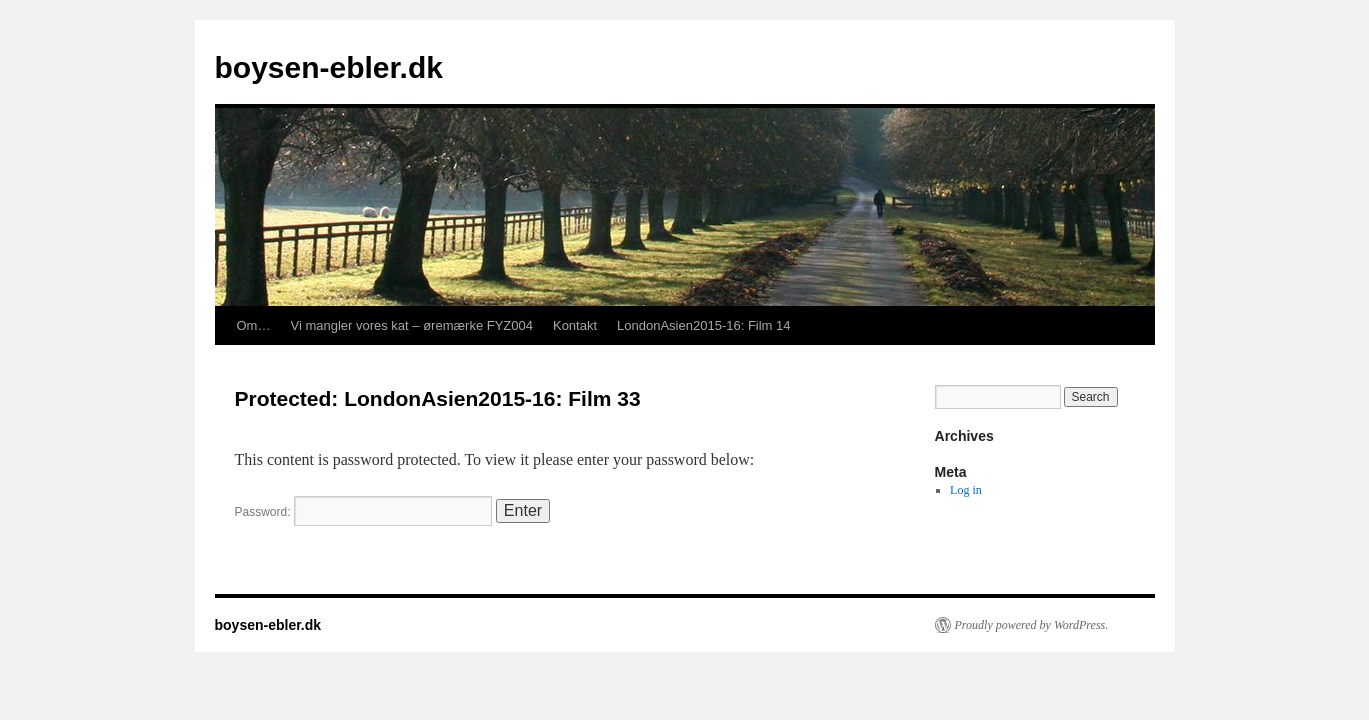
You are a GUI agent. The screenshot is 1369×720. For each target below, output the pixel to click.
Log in (966, 490)
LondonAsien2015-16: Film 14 (703, 325)
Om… (254, 325)
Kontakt (575, 325)
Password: (363, 512)
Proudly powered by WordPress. (1032, 625)
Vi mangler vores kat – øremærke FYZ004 (411, 325)
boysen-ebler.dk (329, 67)
